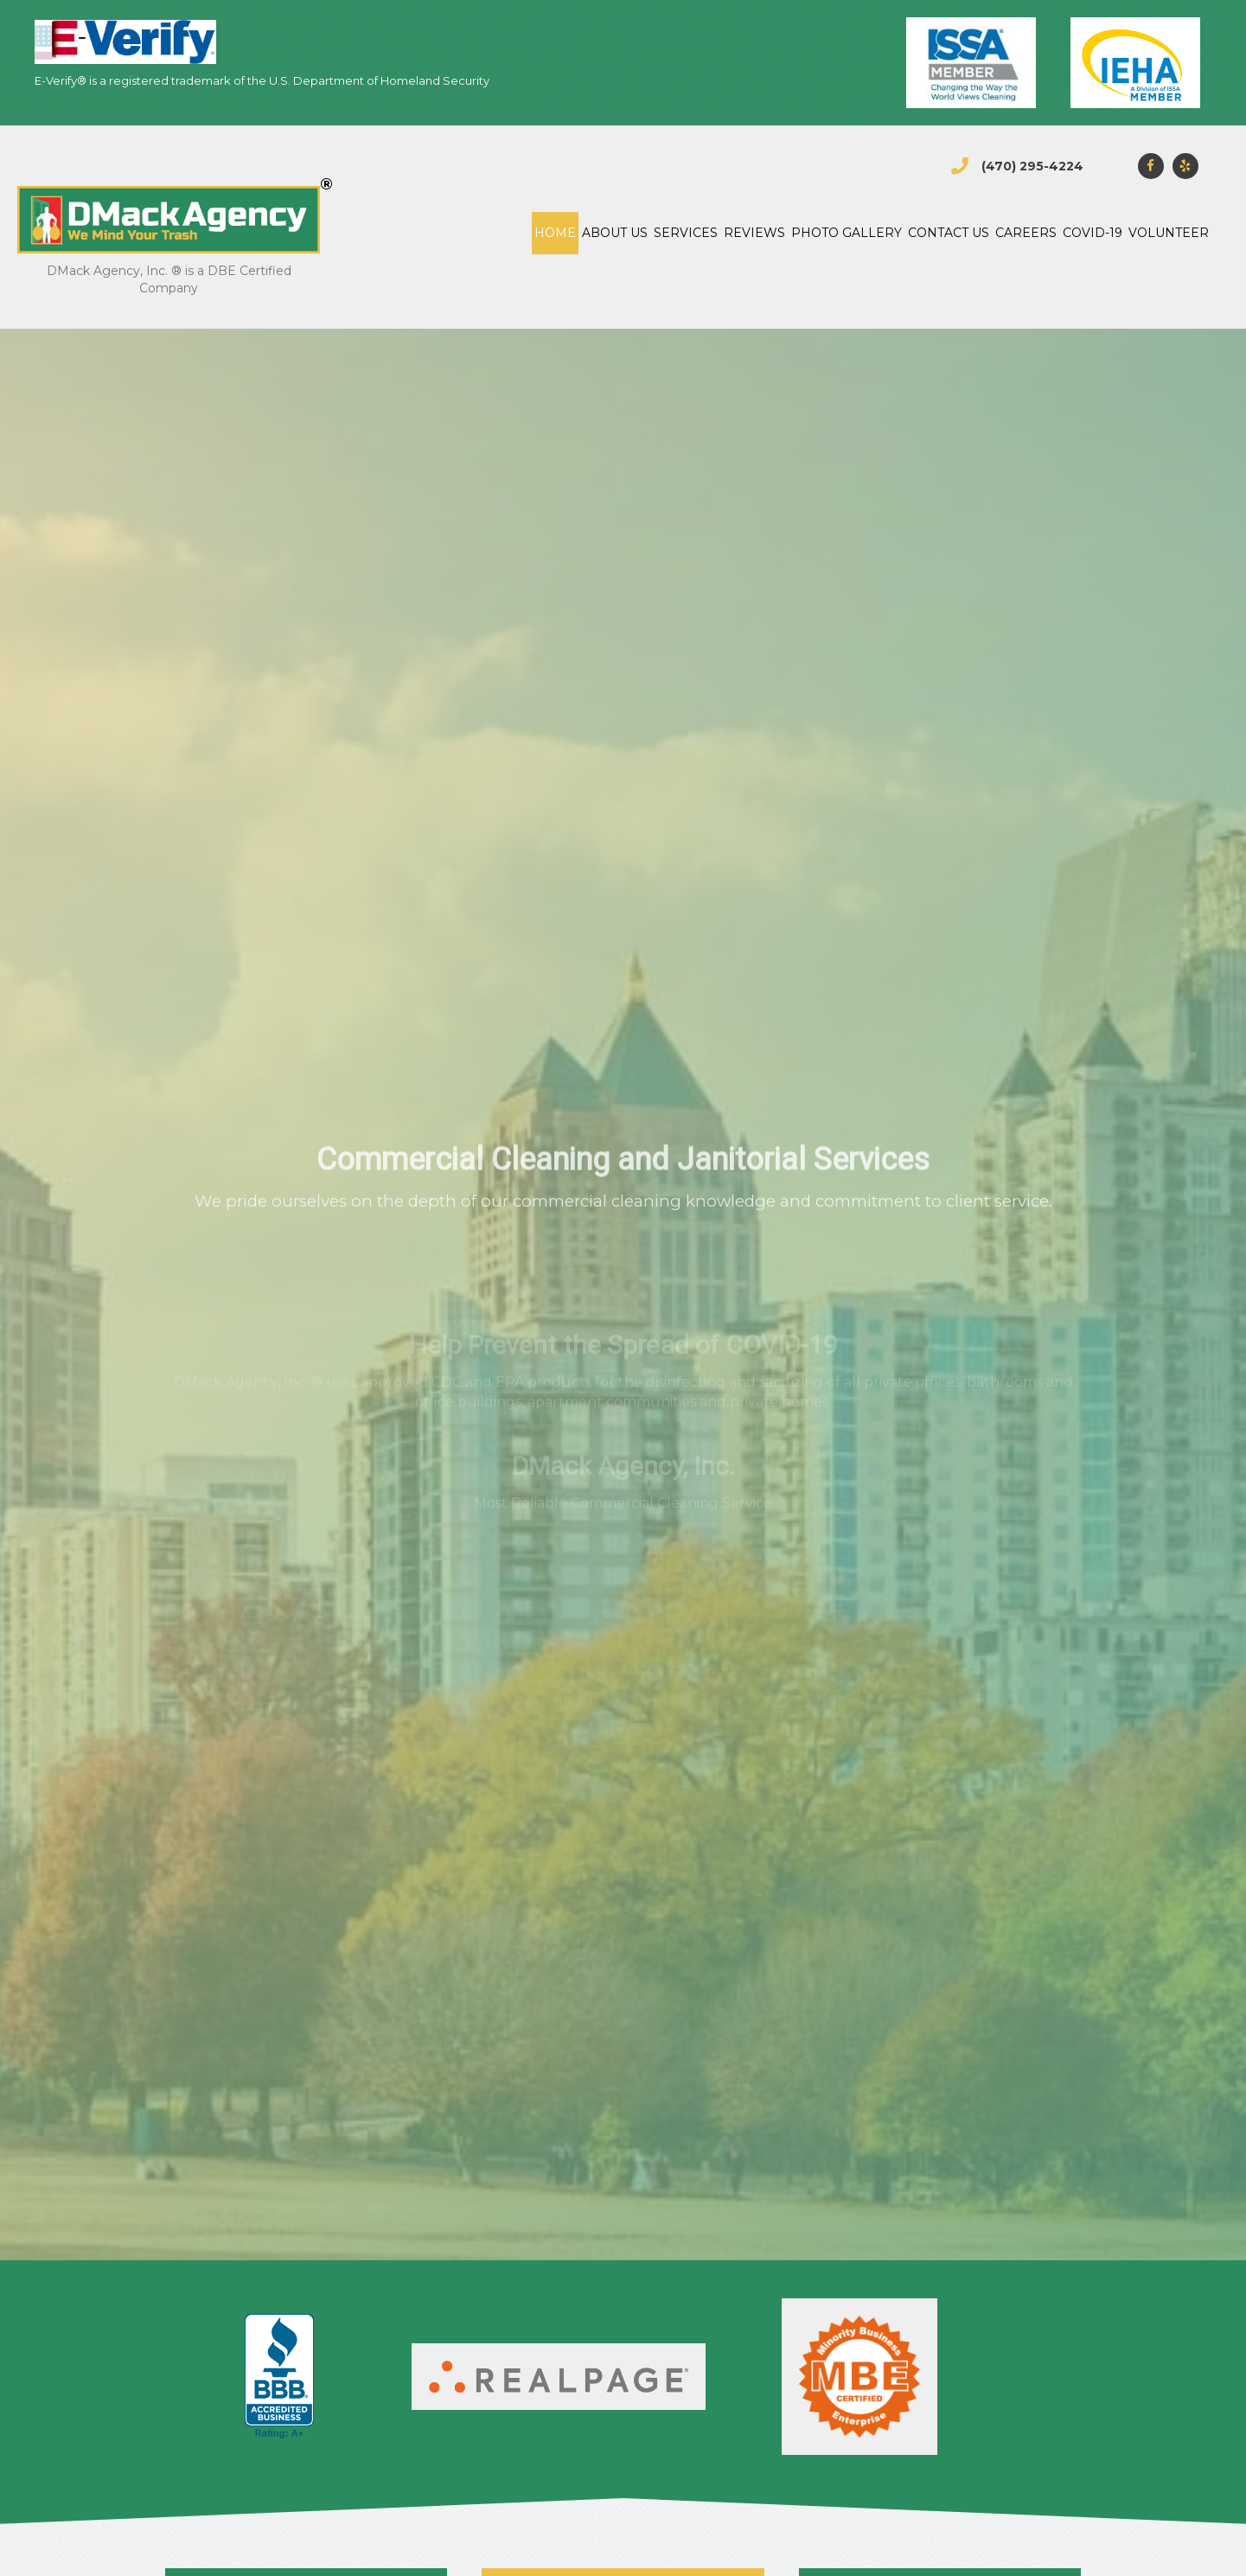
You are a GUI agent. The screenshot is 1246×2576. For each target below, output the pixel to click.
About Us (615, 232)
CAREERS (1026, 232)
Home (555, 232)
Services (686, 232)
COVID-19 (1092, 232)
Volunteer (1168, 232)
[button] (1151, 166)
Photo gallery (846, 232)
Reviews (754, 232)
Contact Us (948, 232)
